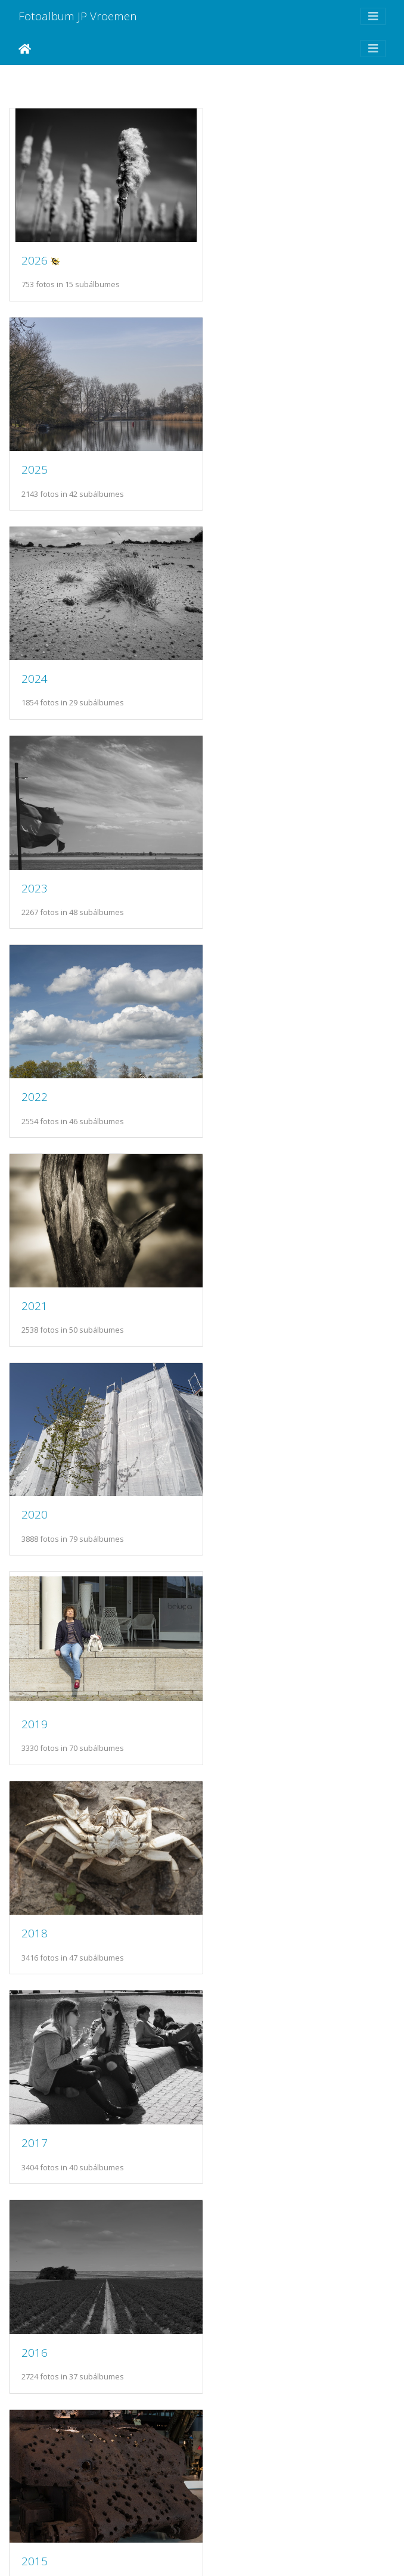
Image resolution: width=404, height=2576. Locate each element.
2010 (34, 1872)
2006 (34, 2276)
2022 (34, 658)
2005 (236, 2277)
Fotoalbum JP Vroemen (77, 15)
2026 (34, 252)
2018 (34, 1062)
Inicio (24, 49)
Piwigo (229, 2551)
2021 (236, 658)
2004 (34, 2478)
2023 (236, 456)
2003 (236, 2479)
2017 (236, 1062)
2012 (34, 1669)
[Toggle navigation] (373, 16)
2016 (34, 1265)
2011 (236, 1669)
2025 (236, 253)
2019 (236, 860)
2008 (34, 2074)
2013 (236, 1467)
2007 (236, 2074)
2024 (34, 455)
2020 (34, 859)
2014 (34, 1467)
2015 (236, 1264)
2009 (236, 1872)
